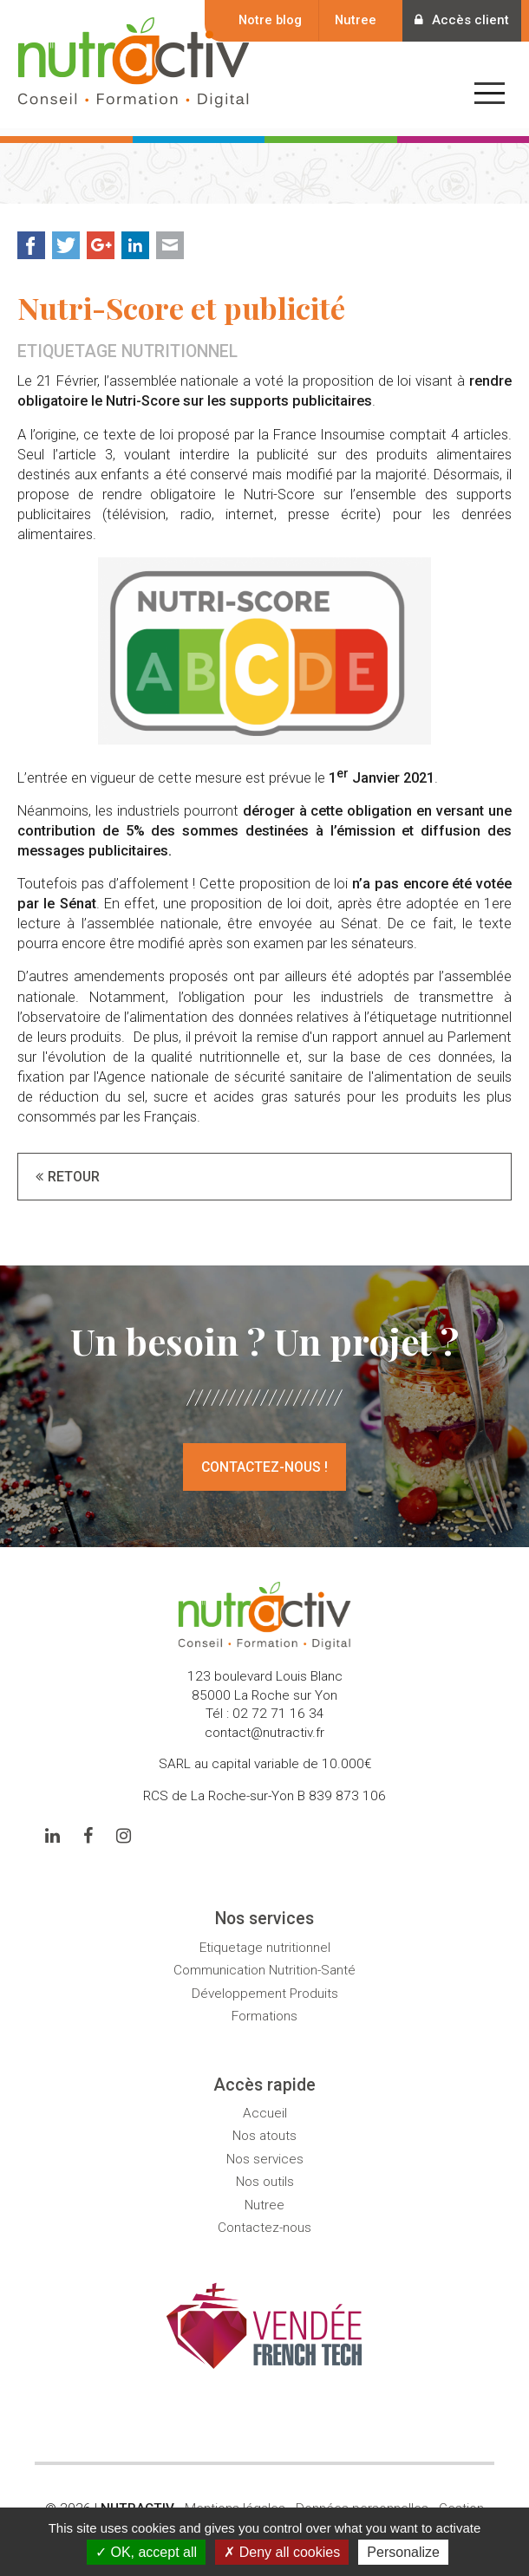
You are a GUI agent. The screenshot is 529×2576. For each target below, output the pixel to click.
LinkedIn (135, 236)
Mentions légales (235, 2500)
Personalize (403, 2552)
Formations (264, 2007)
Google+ (100, 236)
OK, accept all (146, 2552)
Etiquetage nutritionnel (264, 1938)
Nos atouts (264, 2127)
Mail (170, 236)
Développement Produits (265, 1984)
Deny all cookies (282, 2552)
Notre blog (259, 20)
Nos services (265, 2150)
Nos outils (265, 2173)
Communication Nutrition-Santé (264, 1961)
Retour (74, 1168)
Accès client (456, 20)
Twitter (66, 236)
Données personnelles (362, 2500)
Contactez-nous (264, 2219)
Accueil (265, 2104)
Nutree (344, 20)
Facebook (31, 236)
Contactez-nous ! (264, 1458)
